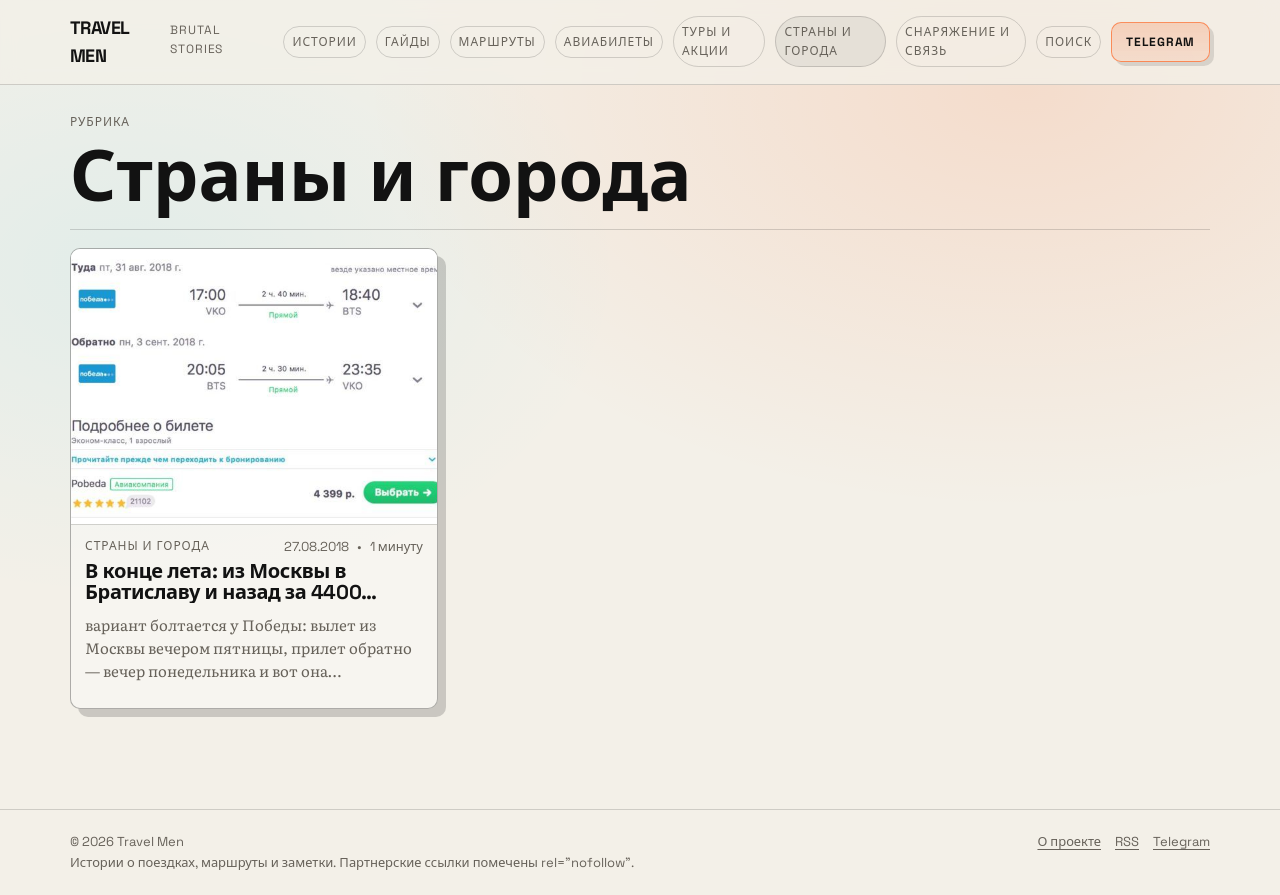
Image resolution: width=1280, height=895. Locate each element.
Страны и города (818, 41)
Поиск (1068, 42)
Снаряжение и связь (957, 41)
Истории (324, 42)
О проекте (1069, 841)
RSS (1127, 841)
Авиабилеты (609, 42)
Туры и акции (706, 41)
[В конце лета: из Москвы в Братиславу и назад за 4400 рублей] (254, 387)
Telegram (1160, 42)
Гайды (408, 42)
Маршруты (497, 42)
